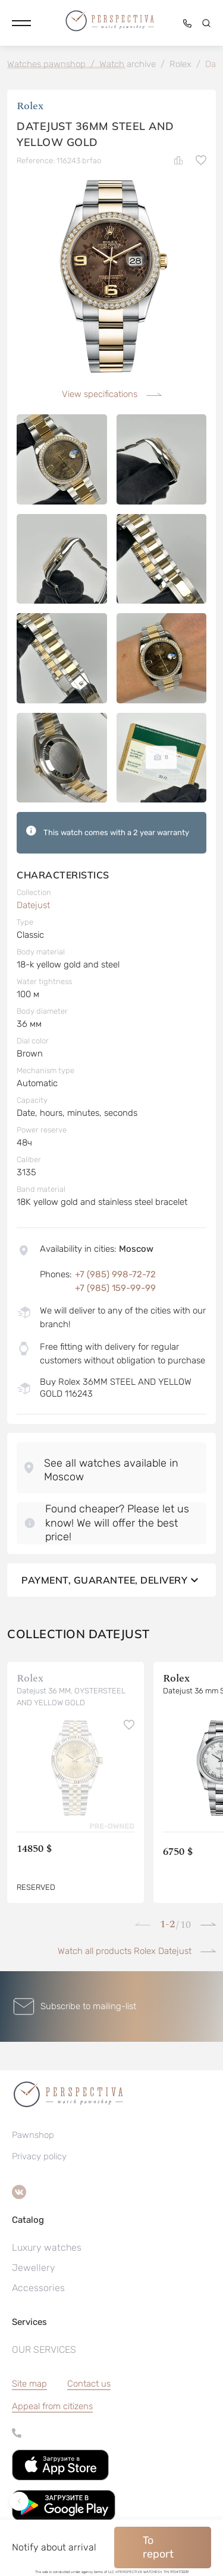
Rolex (30, 106)
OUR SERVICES (44, 2349)
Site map (29, 2383)
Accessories (38, 2287)
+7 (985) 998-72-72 (115, 1274)
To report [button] (158, 2547)
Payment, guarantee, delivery (111, 1580)
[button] (21, 23)
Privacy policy (39, 2156)
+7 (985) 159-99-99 (115, 1288)
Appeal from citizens (52, 2406)
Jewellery (33, 2267)
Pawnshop (33, 2135)
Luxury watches (46, 2247)
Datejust (33, 905)
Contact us (89, 2383)
